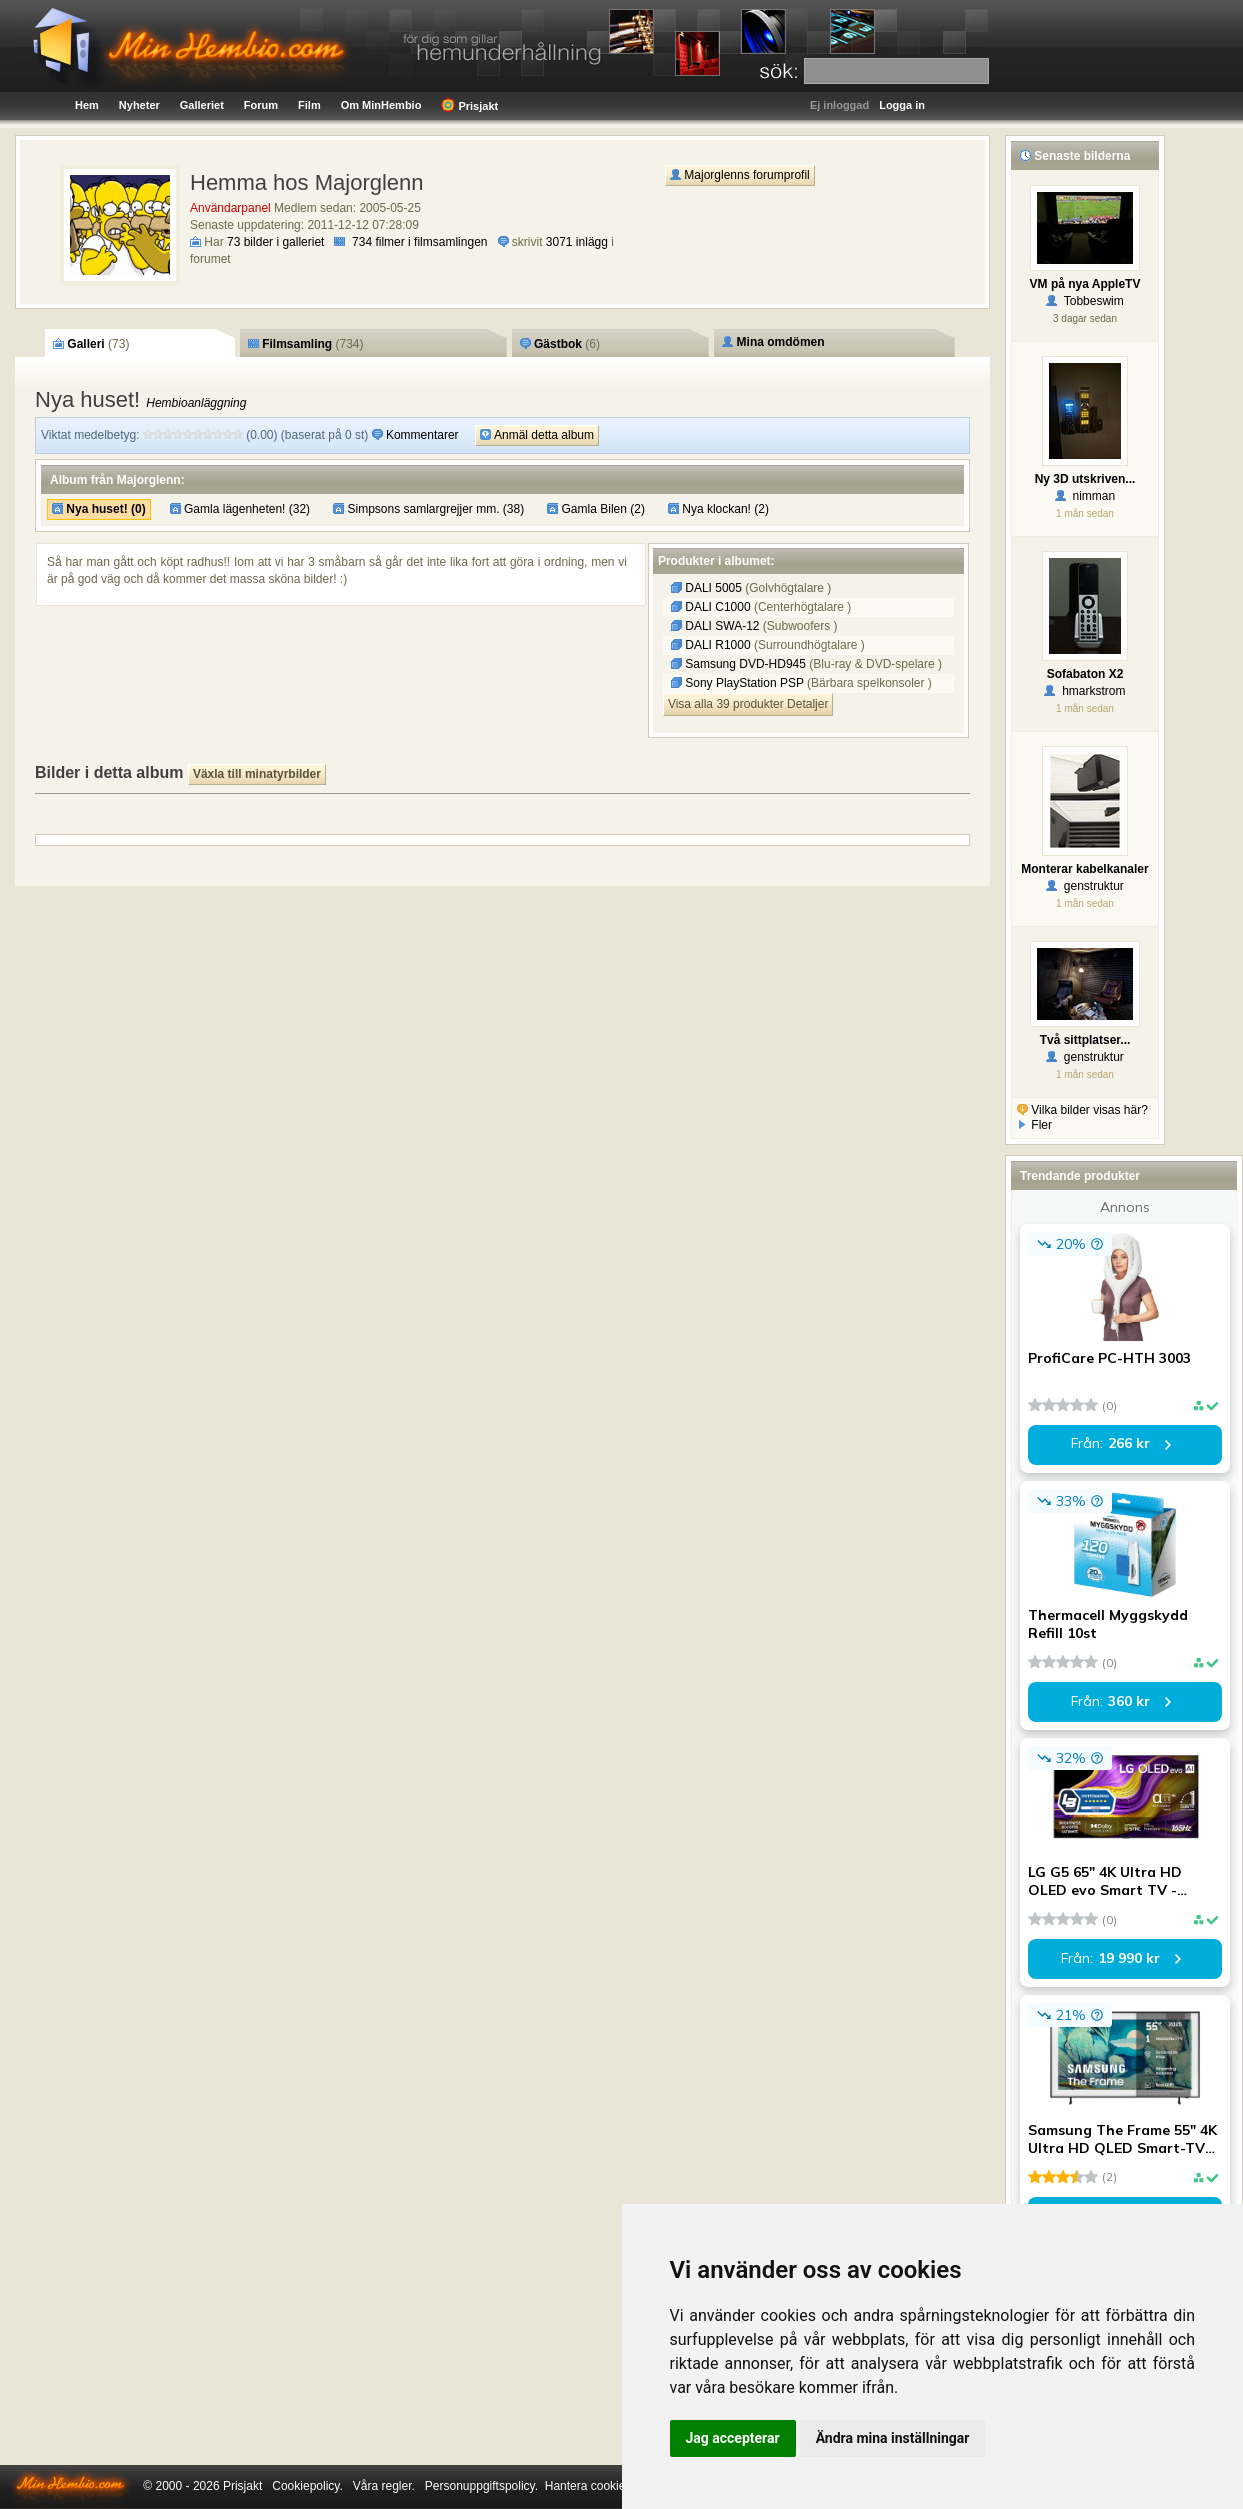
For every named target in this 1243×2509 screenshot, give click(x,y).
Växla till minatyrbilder (257, 774)
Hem (87, 105)
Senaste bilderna (1075, 156)
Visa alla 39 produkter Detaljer (748, 704)
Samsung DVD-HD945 (740, 664)
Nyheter (139, 105)
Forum (261, 105)
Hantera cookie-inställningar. (620, 2486)
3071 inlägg (577, 242)
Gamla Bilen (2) (596, 509)
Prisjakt (469, 105)
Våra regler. (384, 2486)
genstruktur (1085, 886)
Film (309, 105)
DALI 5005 (708, 588)
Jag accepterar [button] (733, 2438)
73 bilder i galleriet (275, 242)
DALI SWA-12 (717, 626)
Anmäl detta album (537, 435)
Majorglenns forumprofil (740, 175)
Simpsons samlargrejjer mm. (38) (428, 509)
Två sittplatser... (1085, 1040)
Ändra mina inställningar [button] (893, 2438)
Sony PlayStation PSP (739, 683)
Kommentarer (417, 435)
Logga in (902, 105)
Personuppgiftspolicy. (481, 2486)
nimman (1085, 496)
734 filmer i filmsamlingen (419, 242)
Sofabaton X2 (1085, 674)
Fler (1034, 1125)
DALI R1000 (712, 645)
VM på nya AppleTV (1085, 284)
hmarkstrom (1084, 691)
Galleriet (202, 105)
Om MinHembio (381, 105)
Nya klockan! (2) (718, 509)
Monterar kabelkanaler (1084, 869)
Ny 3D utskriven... (1085, 479)
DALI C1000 (712, 607)
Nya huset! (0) (99, 509)
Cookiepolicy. (307, 2486)
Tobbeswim (1084, 301)
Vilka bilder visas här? (1082, 1110)
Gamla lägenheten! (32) (240, 509)
